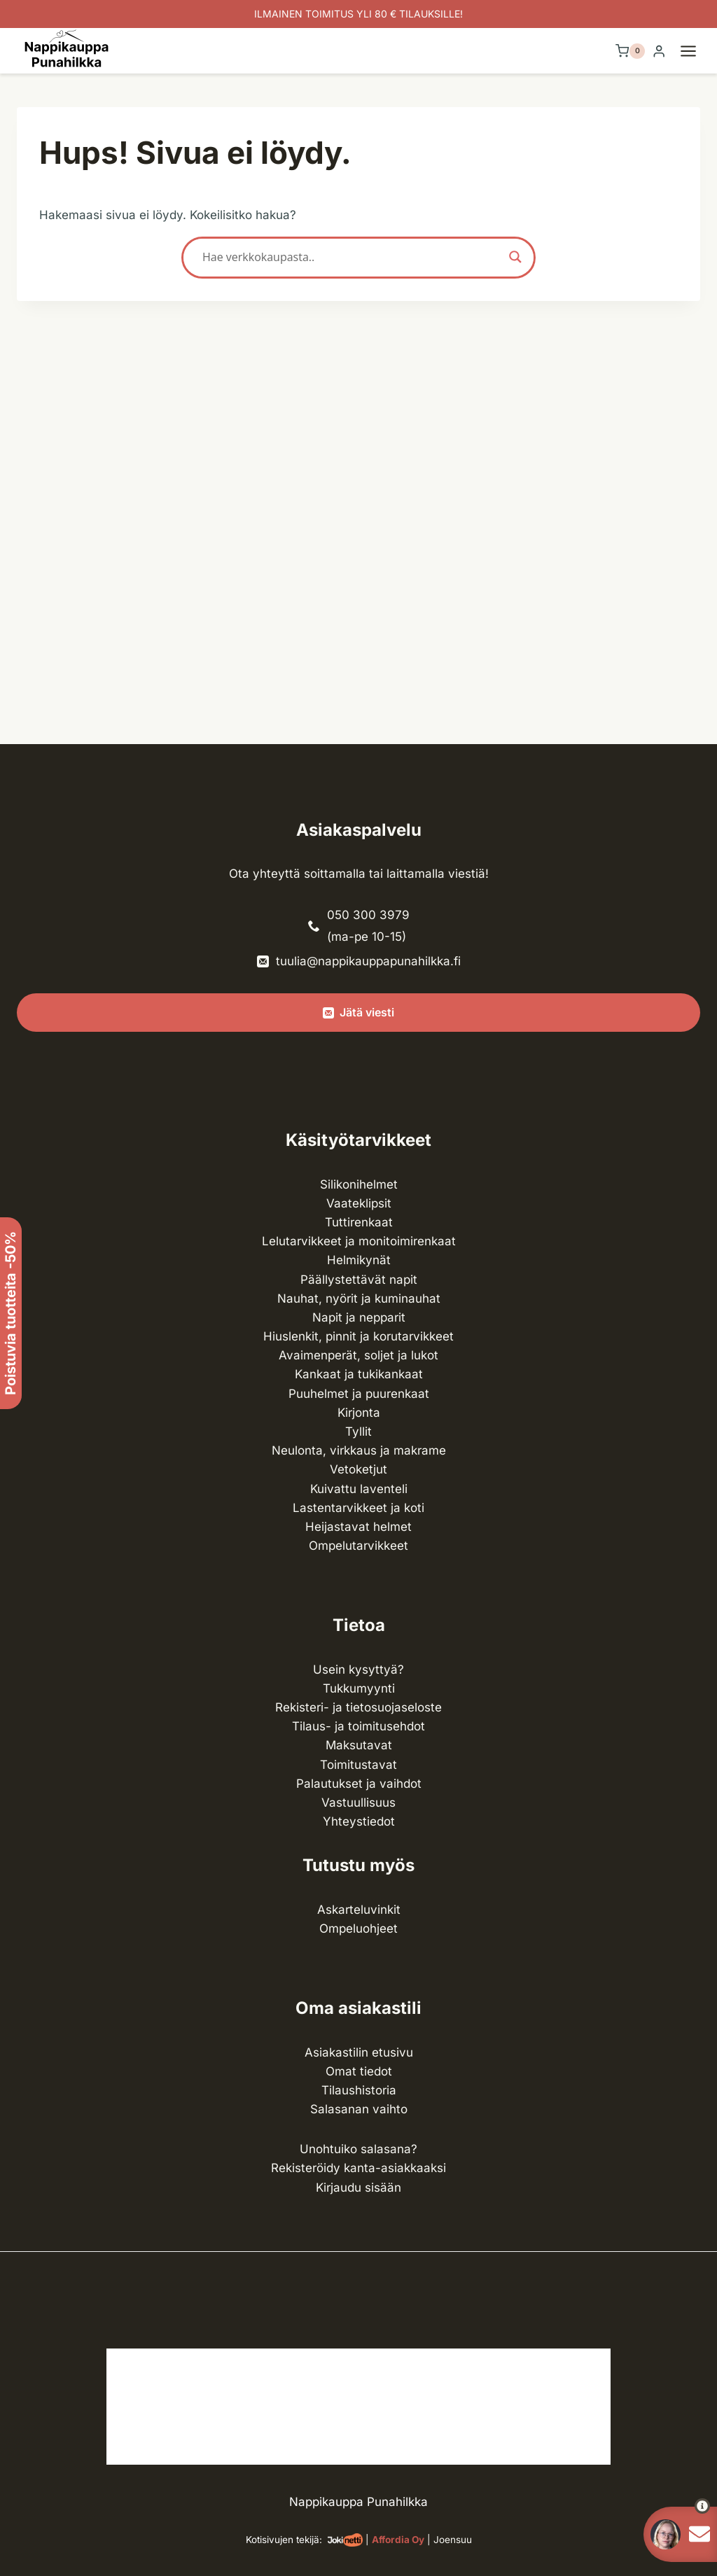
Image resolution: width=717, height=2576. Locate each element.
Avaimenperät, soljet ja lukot (358, 1355)
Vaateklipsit (358, 1203)
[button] (676, 2506)
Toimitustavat (358, 1765)
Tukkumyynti (359, 1688)
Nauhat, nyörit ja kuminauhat (358, 1299)
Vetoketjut (358, 1469)
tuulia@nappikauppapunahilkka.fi (368, 961)
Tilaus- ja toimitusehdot (358, 1726)
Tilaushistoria (358, 2090)
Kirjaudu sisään (358, 2187)
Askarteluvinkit (359, 1910)
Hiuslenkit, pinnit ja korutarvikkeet (358, 1336)
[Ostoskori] (630, 51)
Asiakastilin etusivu (359, 2052)
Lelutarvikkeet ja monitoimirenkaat (359, 1241)
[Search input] (352, 257)
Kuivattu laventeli (359, 1489)
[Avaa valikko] (695, 51)
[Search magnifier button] (515, 257)
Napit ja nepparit (358, 1317)
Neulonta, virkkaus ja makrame (359, 1450)
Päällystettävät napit (358, 1280)
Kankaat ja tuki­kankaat (359, 1374)
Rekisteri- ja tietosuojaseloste (358, 1707)
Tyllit (358, 1431)
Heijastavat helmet (358, 1527)
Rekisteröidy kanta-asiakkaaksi (358, 2168)
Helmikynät (359, 1260)
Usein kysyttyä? (358, 1669)
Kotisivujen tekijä (282, 2539)
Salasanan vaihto (359, 2109)
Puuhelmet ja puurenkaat (358, 1394)
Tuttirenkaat (359, 1222)
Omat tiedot (359, 2071)
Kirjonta (358, 1413)
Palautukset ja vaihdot (359, 1784)
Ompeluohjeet (358, 1928)
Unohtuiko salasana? (358, 2149)
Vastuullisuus (358, 1802)
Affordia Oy (398, 2539)
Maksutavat (359, 1745)
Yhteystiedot (359, 1821)
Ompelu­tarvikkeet (358, 1546)
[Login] (659, 51)
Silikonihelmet (359, 1184)
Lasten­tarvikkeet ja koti (358, 1508)
